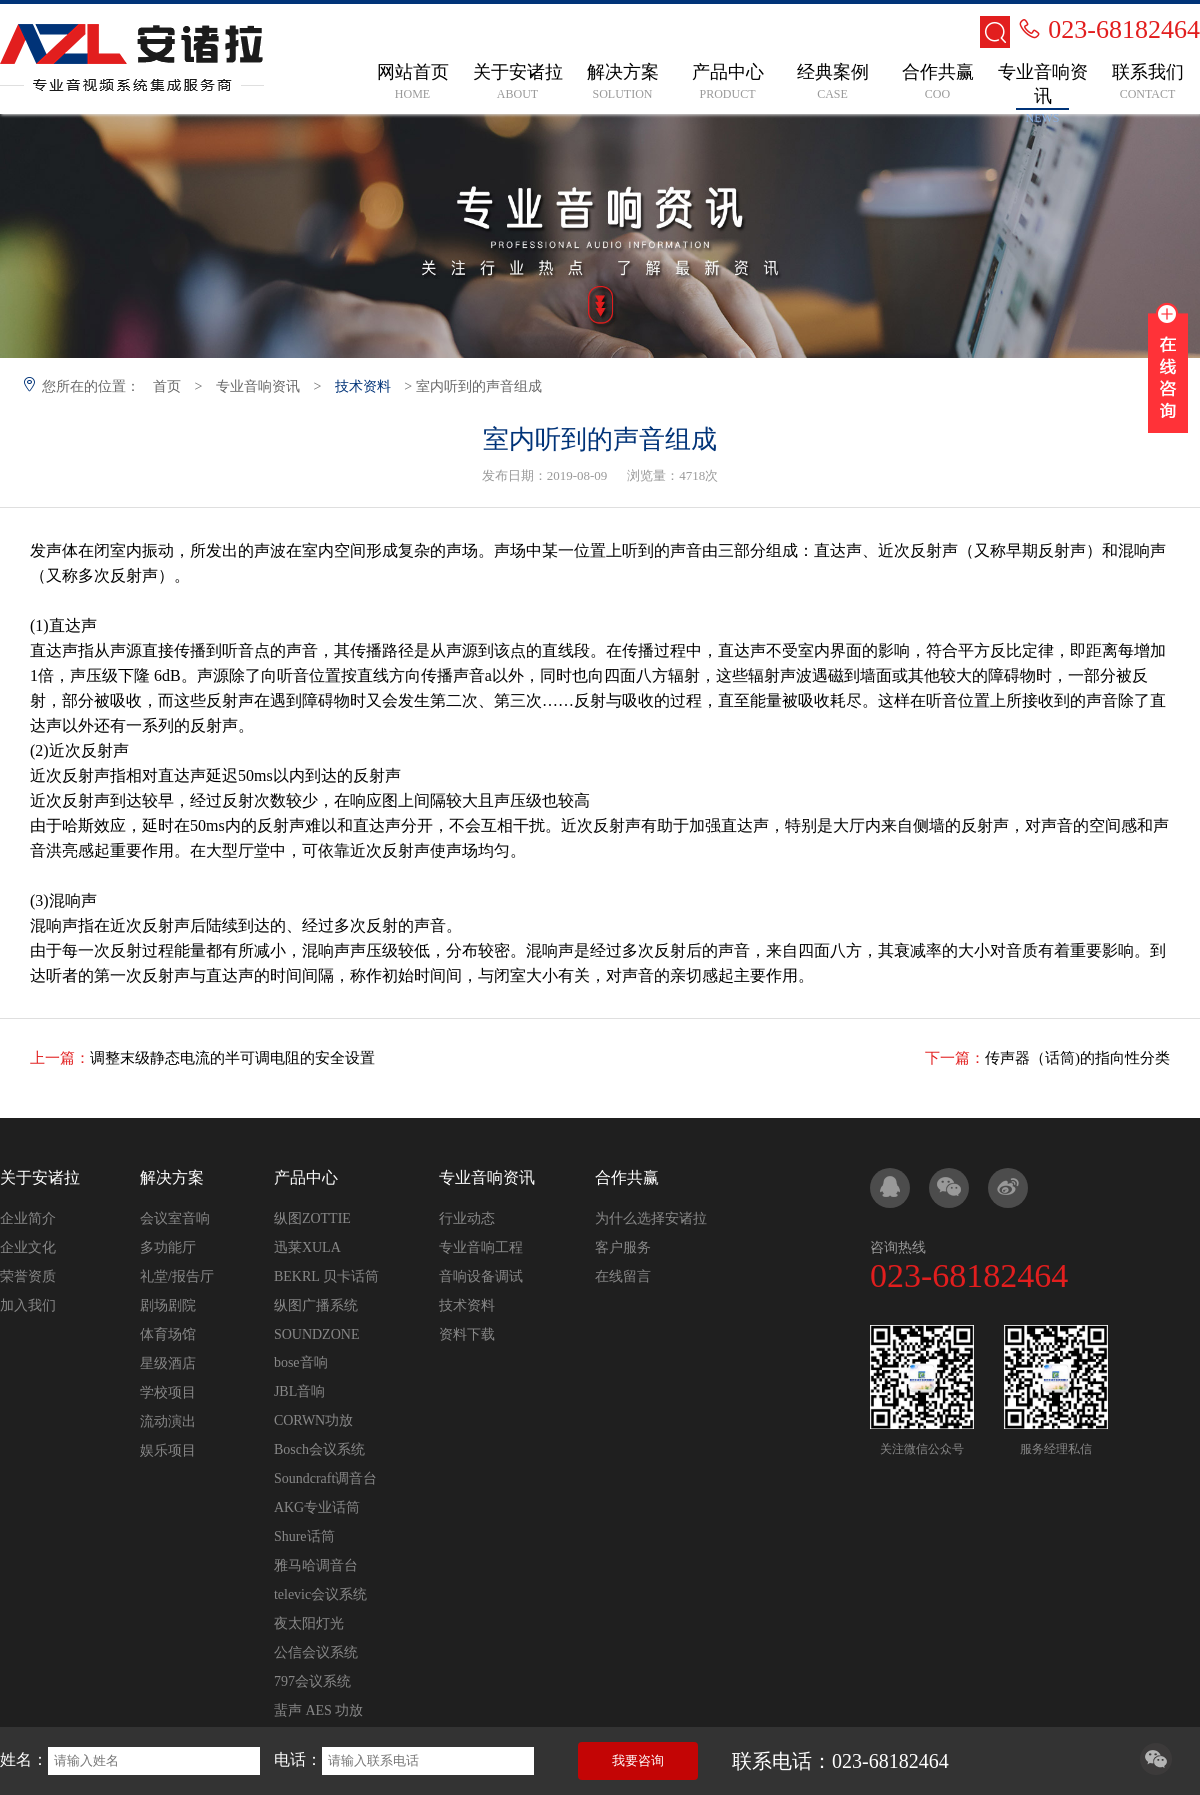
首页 (167, 386)
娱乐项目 (168, 1450)
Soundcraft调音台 (325, 1478)
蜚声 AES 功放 (318, 1710)
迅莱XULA (307, 1247)
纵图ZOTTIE (312, 1218)
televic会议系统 (320, 1594)
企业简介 (28, 1218)
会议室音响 (175, 1218)
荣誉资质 (28, 1276)
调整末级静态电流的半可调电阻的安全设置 (232, 1058)
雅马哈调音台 (316, 1565)
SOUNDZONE (317, 1334)
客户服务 (623, 1247)
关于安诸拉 (40, 1177)
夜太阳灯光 (309, 1623)
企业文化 (28, 1247)
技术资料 (363, 386)
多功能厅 (168, 1247)
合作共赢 (627, 1177)
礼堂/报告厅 (177, 1276)
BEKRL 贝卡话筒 (326, 1276)
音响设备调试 (481, 1276)
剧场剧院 (168, 1305)
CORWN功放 (313, 1420)
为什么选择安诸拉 (651, 1218)
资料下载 (467, 1334)
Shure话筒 (304, 1536)
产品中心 (306, 1177)
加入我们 (28, 1305)
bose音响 (301, 1362)
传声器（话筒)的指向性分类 (1077, 1058)
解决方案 (172, 1177)
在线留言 (623, 1276)
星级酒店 (168, 1363)
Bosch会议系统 (319, 1449)
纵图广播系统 (316, 1305)
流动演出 (168, 1421)
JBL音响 (299, 1391)
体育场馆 (168, 1334)
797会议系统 (312, 1681)
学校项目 (168, 1392)
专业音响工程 (481, 1247)
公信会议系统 (316, 1652)
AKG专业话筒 (317, 1507)
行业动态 (467, 1218)
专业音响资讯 (258, 386)
